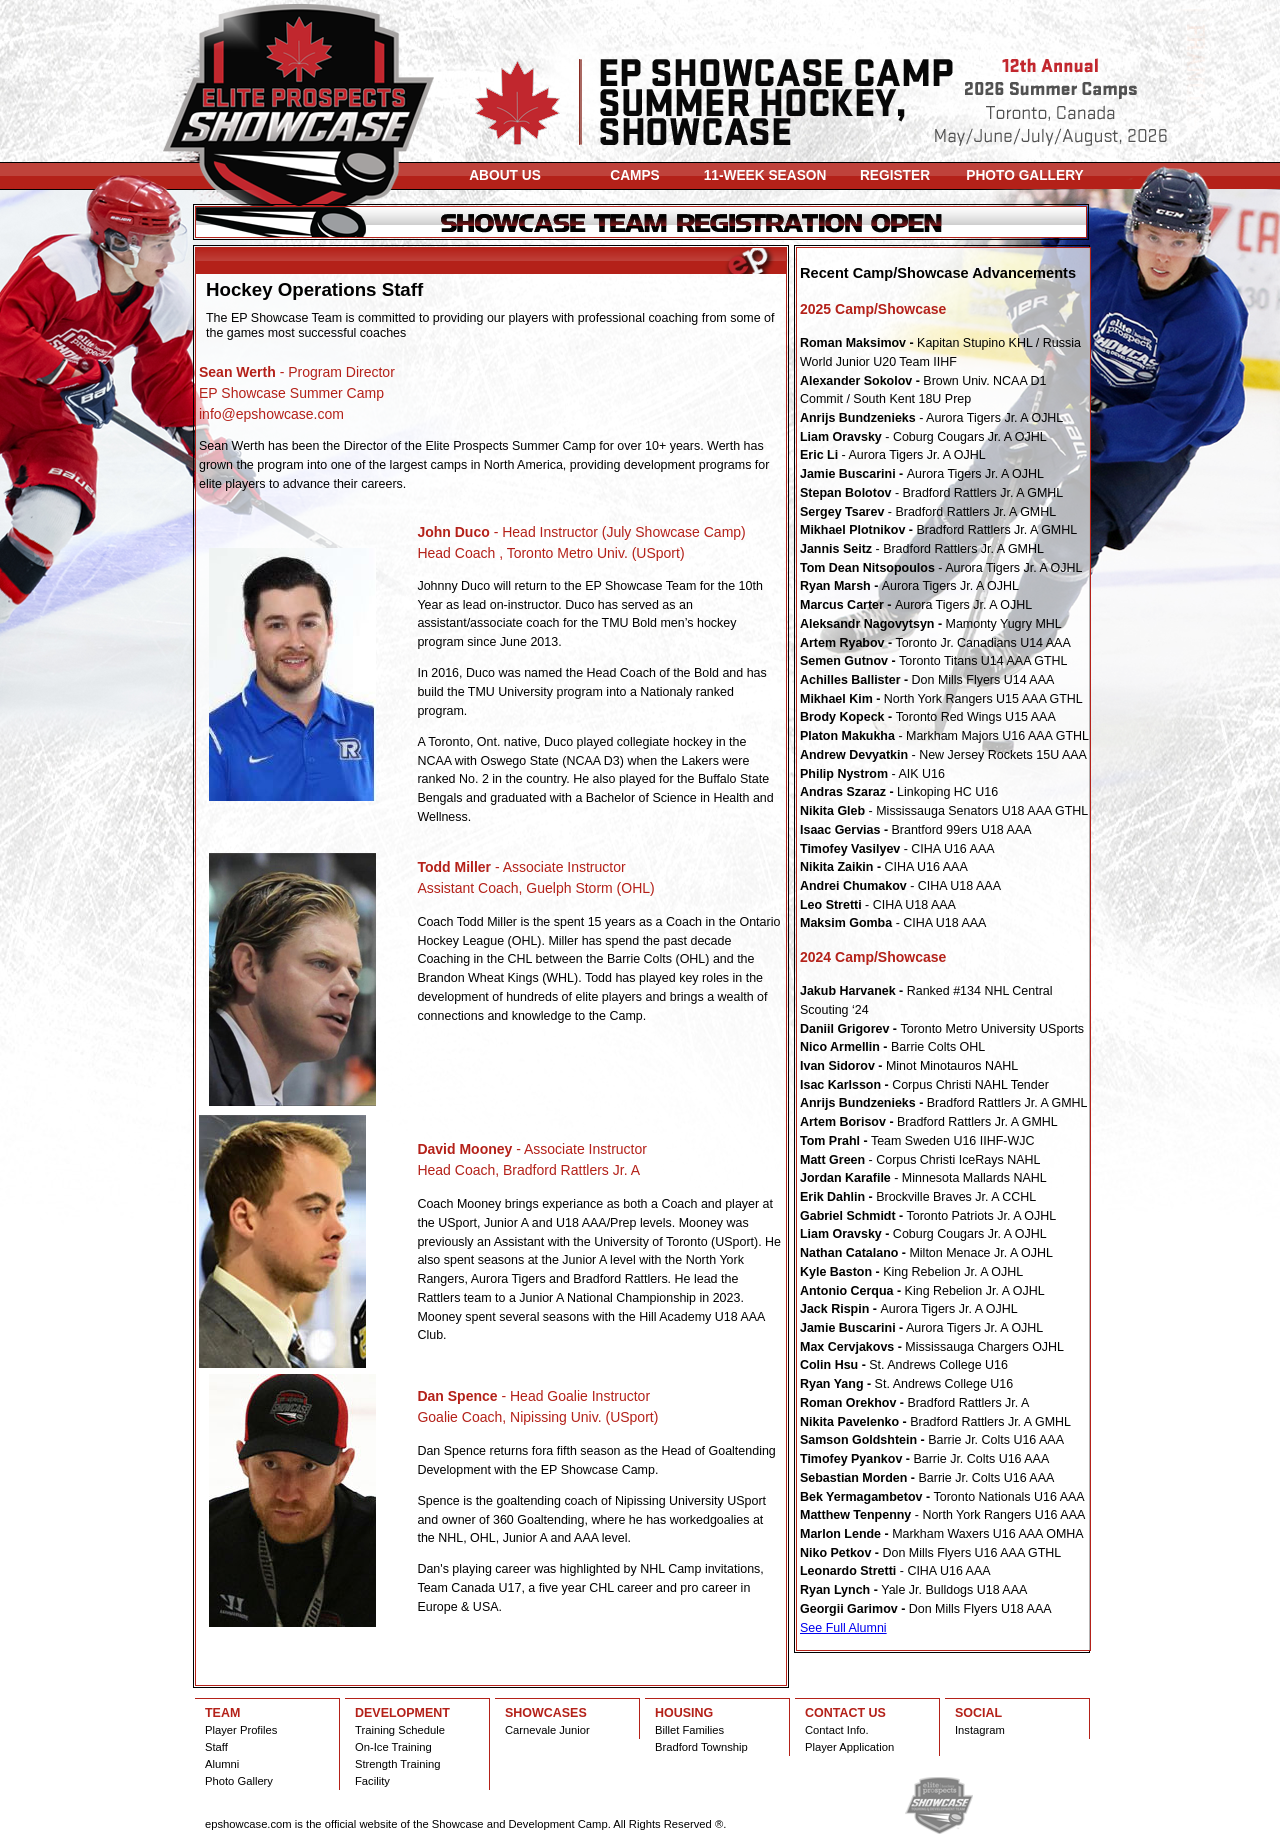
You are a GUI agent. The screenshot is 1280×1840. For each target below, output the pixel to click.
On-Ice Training (393, 1747)
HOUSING (684, 1713)
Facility (372, 1781)
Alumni (222, 1764)
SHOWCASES (546, 1713)
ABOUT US (505, 175)
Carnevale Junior (547, 1730)
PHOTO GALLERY (1024, 175)
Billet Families (689, 1730)
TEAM (222, 1713)
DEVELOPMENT (402, 1713)
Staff (216, 1747)
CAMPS (635, 175)
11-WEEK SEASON (765, 175)
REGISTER (895, 175)
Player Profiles (241, 1730)
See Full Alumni (843, 1628)
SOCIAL (978, 1713)
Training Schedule (400, 1730)
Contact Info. (837, 1730)
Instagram (980, 1730)
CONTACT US (845, 1713)
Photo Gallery (239, 1781)
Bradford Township (701, 1747)
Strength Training (397, 1764)
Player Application (849, 1747)
